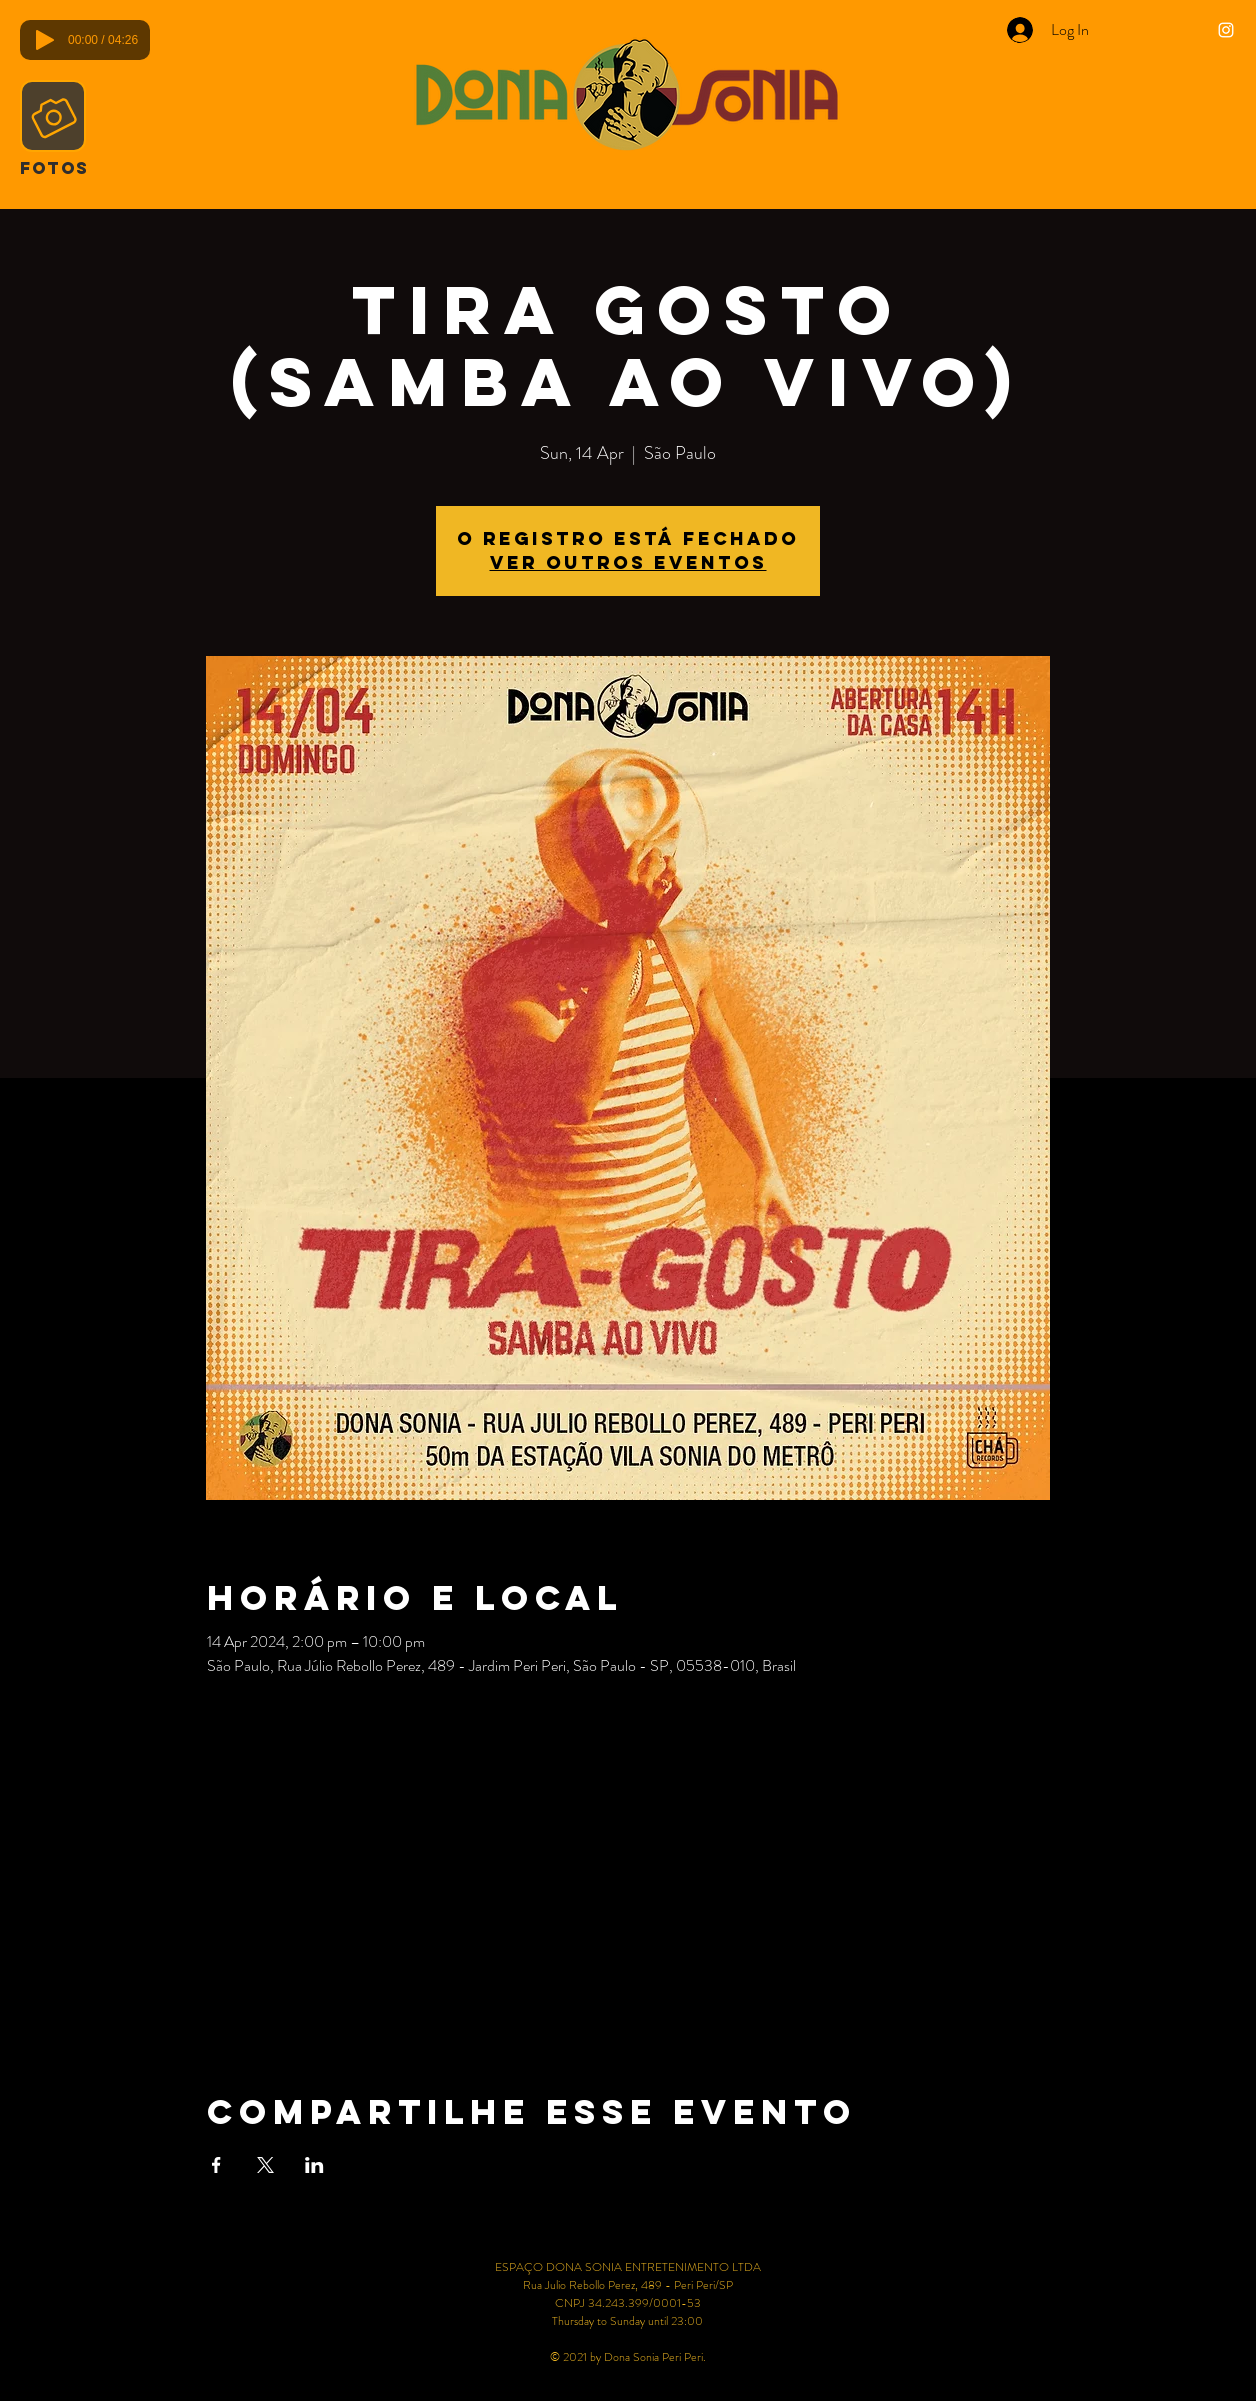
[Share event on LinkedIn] (314, 2165)
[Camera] (53, 116)
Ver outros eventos (628, 562)
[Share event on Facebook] (216, 2165)
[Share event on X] (265, 2165)
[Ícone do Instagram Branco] (1226, 30)
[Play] (45, 40)
